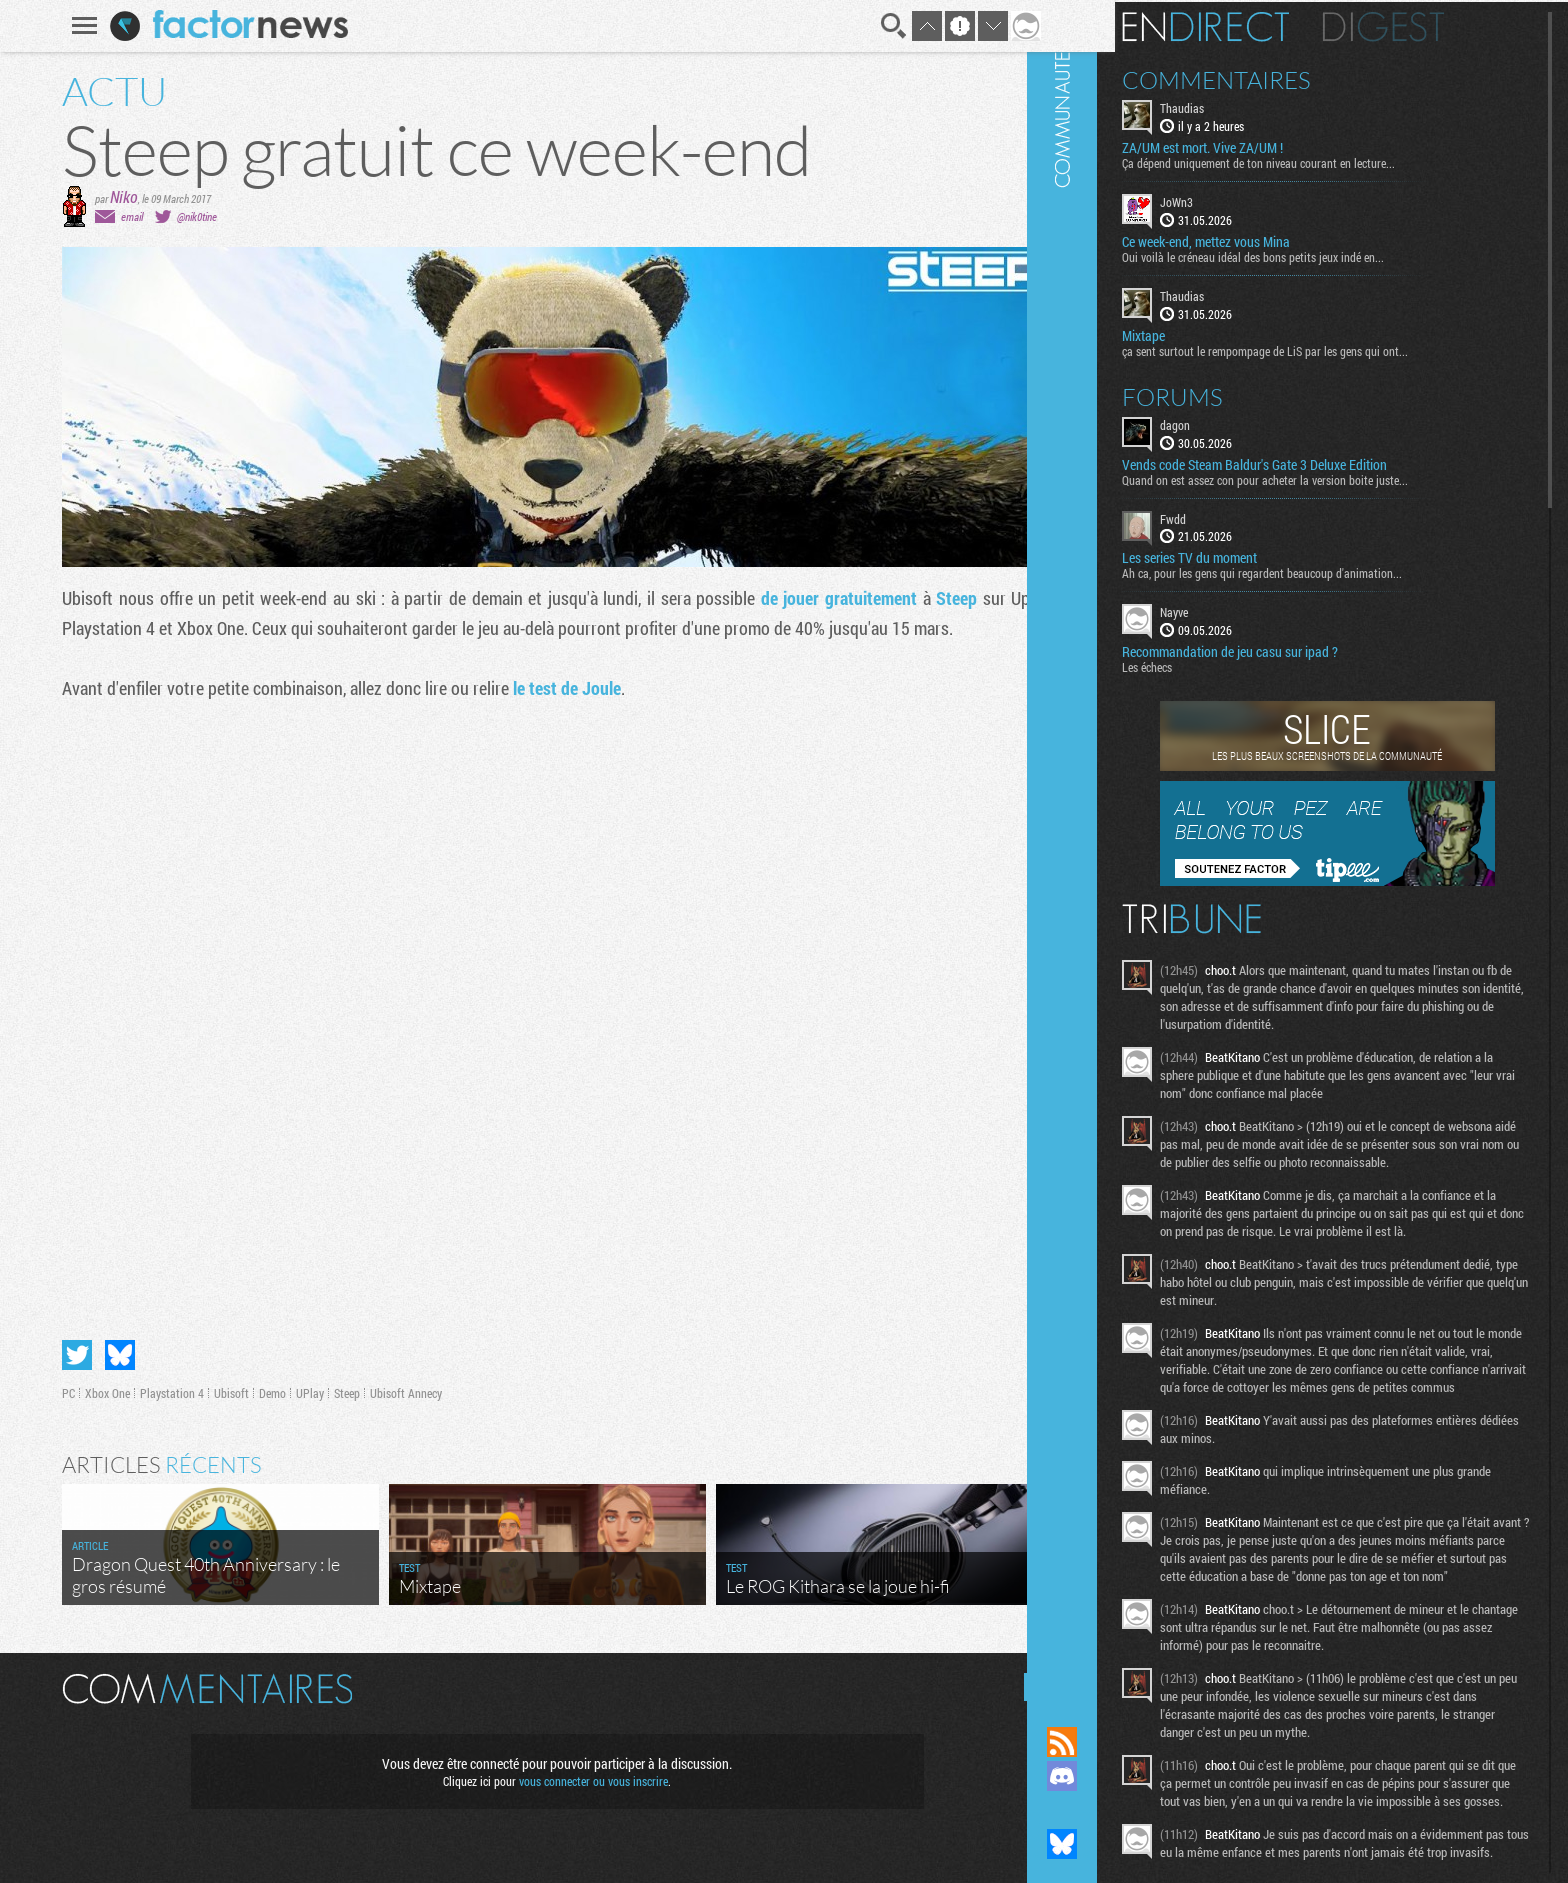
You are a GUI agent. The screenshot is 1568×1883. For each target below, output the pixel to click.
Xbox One (94, 1393)
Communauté (1123, 844)
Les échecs (1208, 665)
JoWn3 (1237, 200)
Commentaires (1277, 78)
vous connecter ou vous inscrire (580, 1781)
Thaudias (1243, 106)
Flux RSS (1123, 1742)
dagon (1236, 422)
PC (55, 1393)
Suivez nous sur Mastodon (1123, 1810)
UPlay (297, 1393)
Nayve (1235, 610)
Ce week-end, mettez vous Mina (1267, 240)
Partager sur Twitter (64, 1355)
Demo (259, 1393)
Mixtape (1204, 333)
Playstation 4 (159, 1393)
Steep (943, 598)
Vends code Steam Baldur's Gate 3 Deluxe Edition (1315, 462)
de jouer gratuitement (825, 598)
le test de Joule (554, 688)
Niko (111, 196)
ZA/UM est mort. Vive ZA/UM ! (1263, 146)
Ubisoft (218, 1393)
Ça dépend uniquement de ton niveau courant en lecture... (1319, 161)
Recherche (880, 26)
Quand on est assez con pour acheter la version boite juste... (1326, 477)
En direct (1266, 25)
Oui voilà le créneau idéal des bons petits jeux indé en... (1314, 255)
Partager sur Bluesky (107, 1355)
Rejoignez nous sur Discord (1123, 1776)
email (119, 216)
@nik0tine (184, 216)
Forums (1233, 394)
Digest (1444, 25)
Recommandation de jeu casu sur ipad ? (1291, 650)
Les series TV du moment (1250, 556)
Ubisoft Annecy (393, 1393)
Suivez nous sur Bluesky (1123, 1844)
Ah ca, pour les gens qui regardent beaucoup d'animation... (1323, 571)
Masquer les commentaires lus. (1025, 1687)
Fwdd (1234, 516)
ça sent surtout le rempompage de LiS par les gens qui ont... (1326, 348)
